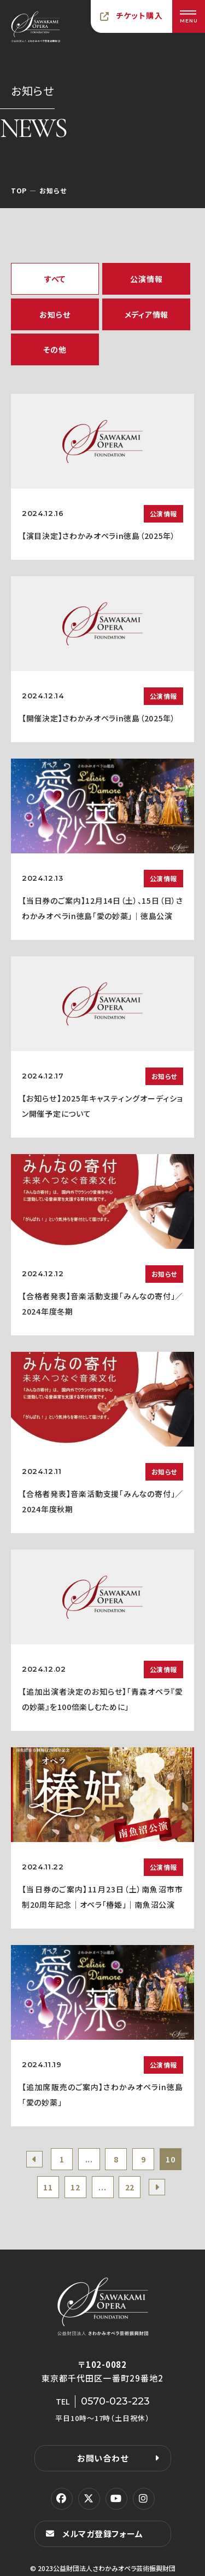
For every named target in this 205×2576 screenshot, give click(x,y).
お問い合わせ (102, 2458)
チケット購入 (139, 15)
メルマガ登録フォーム (102, 2533)
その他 (54, 349)
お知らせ (54, 314)
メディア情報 (146, 314)
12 (75, 2187)
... (89, 2159)
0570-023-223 (115, 2401)
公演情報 (146, 278)
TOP (19, 190)
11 (47, 2187)
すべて (55, 278)
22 (129, 2187)
